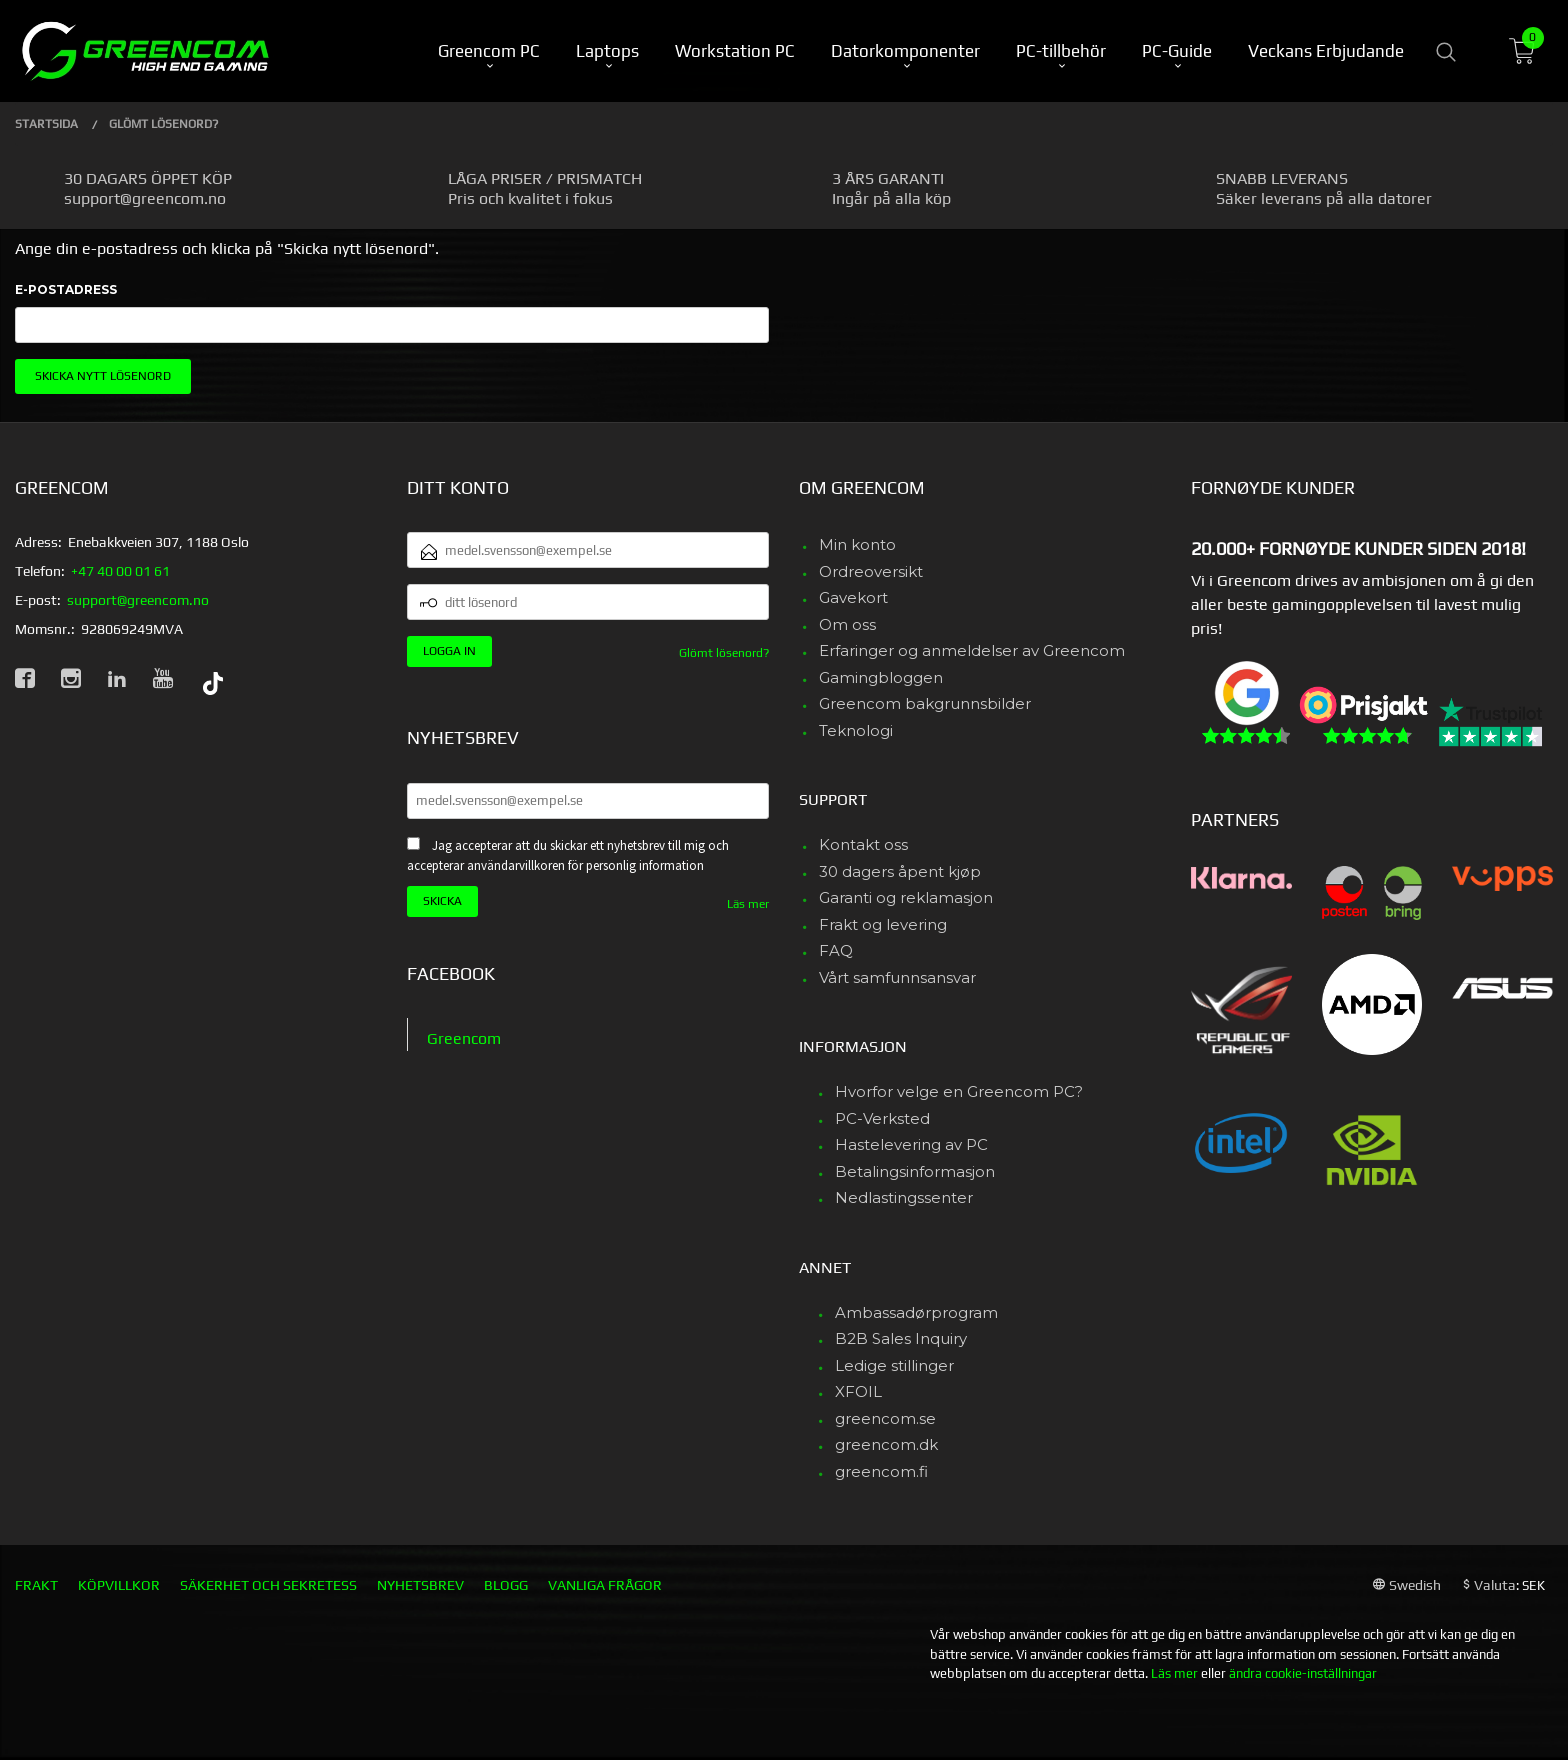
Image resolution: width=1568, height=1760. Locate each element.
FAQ (836, 950)
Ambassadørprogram (916, 1312)
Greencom (464, 1038)
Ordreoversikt (871, 571)
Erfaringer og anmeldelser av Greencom (972, 650)
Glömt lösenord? (724, 653)
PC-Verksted (882, 1118)
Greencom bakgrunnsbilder (925, 703)
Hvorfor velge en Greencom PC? (959, 1091)
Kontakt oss (863, 844)
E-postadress (66, 289)
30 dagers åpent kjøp (900, 871)
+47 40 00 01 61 (120, 571)
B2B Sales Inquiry (901, 1338)
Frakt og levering (883, 924)
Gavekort (853, 597)
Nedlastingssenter (904, 1197)
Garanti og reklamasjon (906, 897)
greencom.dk (886, 1444)
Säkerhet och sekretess (268, 1585)
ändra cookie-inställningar (1303, 1673)
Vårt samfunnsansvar (897, 977)
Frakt (36, 1585)
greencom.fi (881, 1471)
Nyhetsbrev (420, 1585)
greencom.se (885, 1418)
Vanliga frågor (605, 1585)
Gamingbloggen (881, 677)
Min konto (857, 544)
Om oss (847, 624)
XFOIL (858, 1391)
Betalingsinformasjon (915, 1171)
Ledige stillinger (894, 1365)
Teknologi (856, 730)
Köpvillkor (119, 1585)
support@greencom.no (138, 600)
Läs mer (748, 904)
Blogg (506, 1585)
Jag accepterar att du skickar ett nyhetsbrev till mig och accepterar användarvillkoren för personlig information (568, 856)
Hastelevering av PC (911, 1144)
